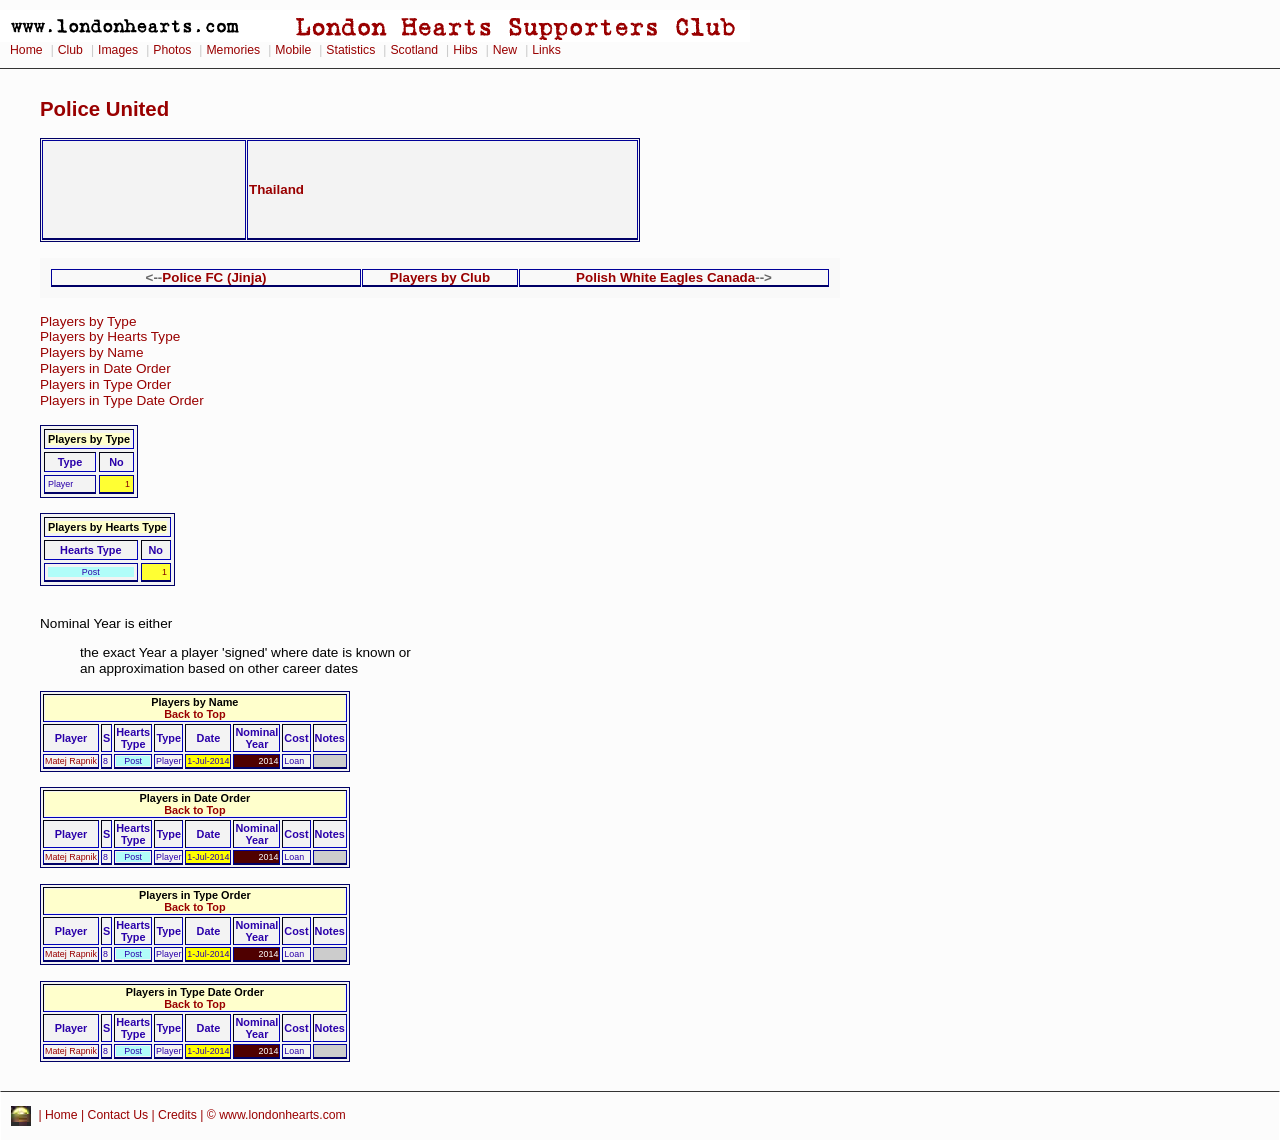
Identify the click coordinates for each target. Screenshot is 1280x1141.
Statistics (350, 50)
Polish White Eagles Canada (665, 277)
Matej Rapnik (71, 761)
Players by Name (92, 352)
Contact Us (118, 1116)
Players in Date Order (105, 368)
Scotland (414, 50)
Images (118, 50)
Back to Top (194, 714)
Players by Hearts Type (110, 336)
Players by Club (440, 277)
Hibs (465, 50)
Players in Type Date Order (122, 400)
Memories (233, 50)
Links (546, 50)
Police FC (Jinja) (214, 277)
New (505, 50)
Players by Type (88, 321)
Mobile (293, 50)
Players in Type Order (105, 384)
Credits (177, 1116)
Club (70, 50)
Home (26, 50)
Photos (172, 50)
